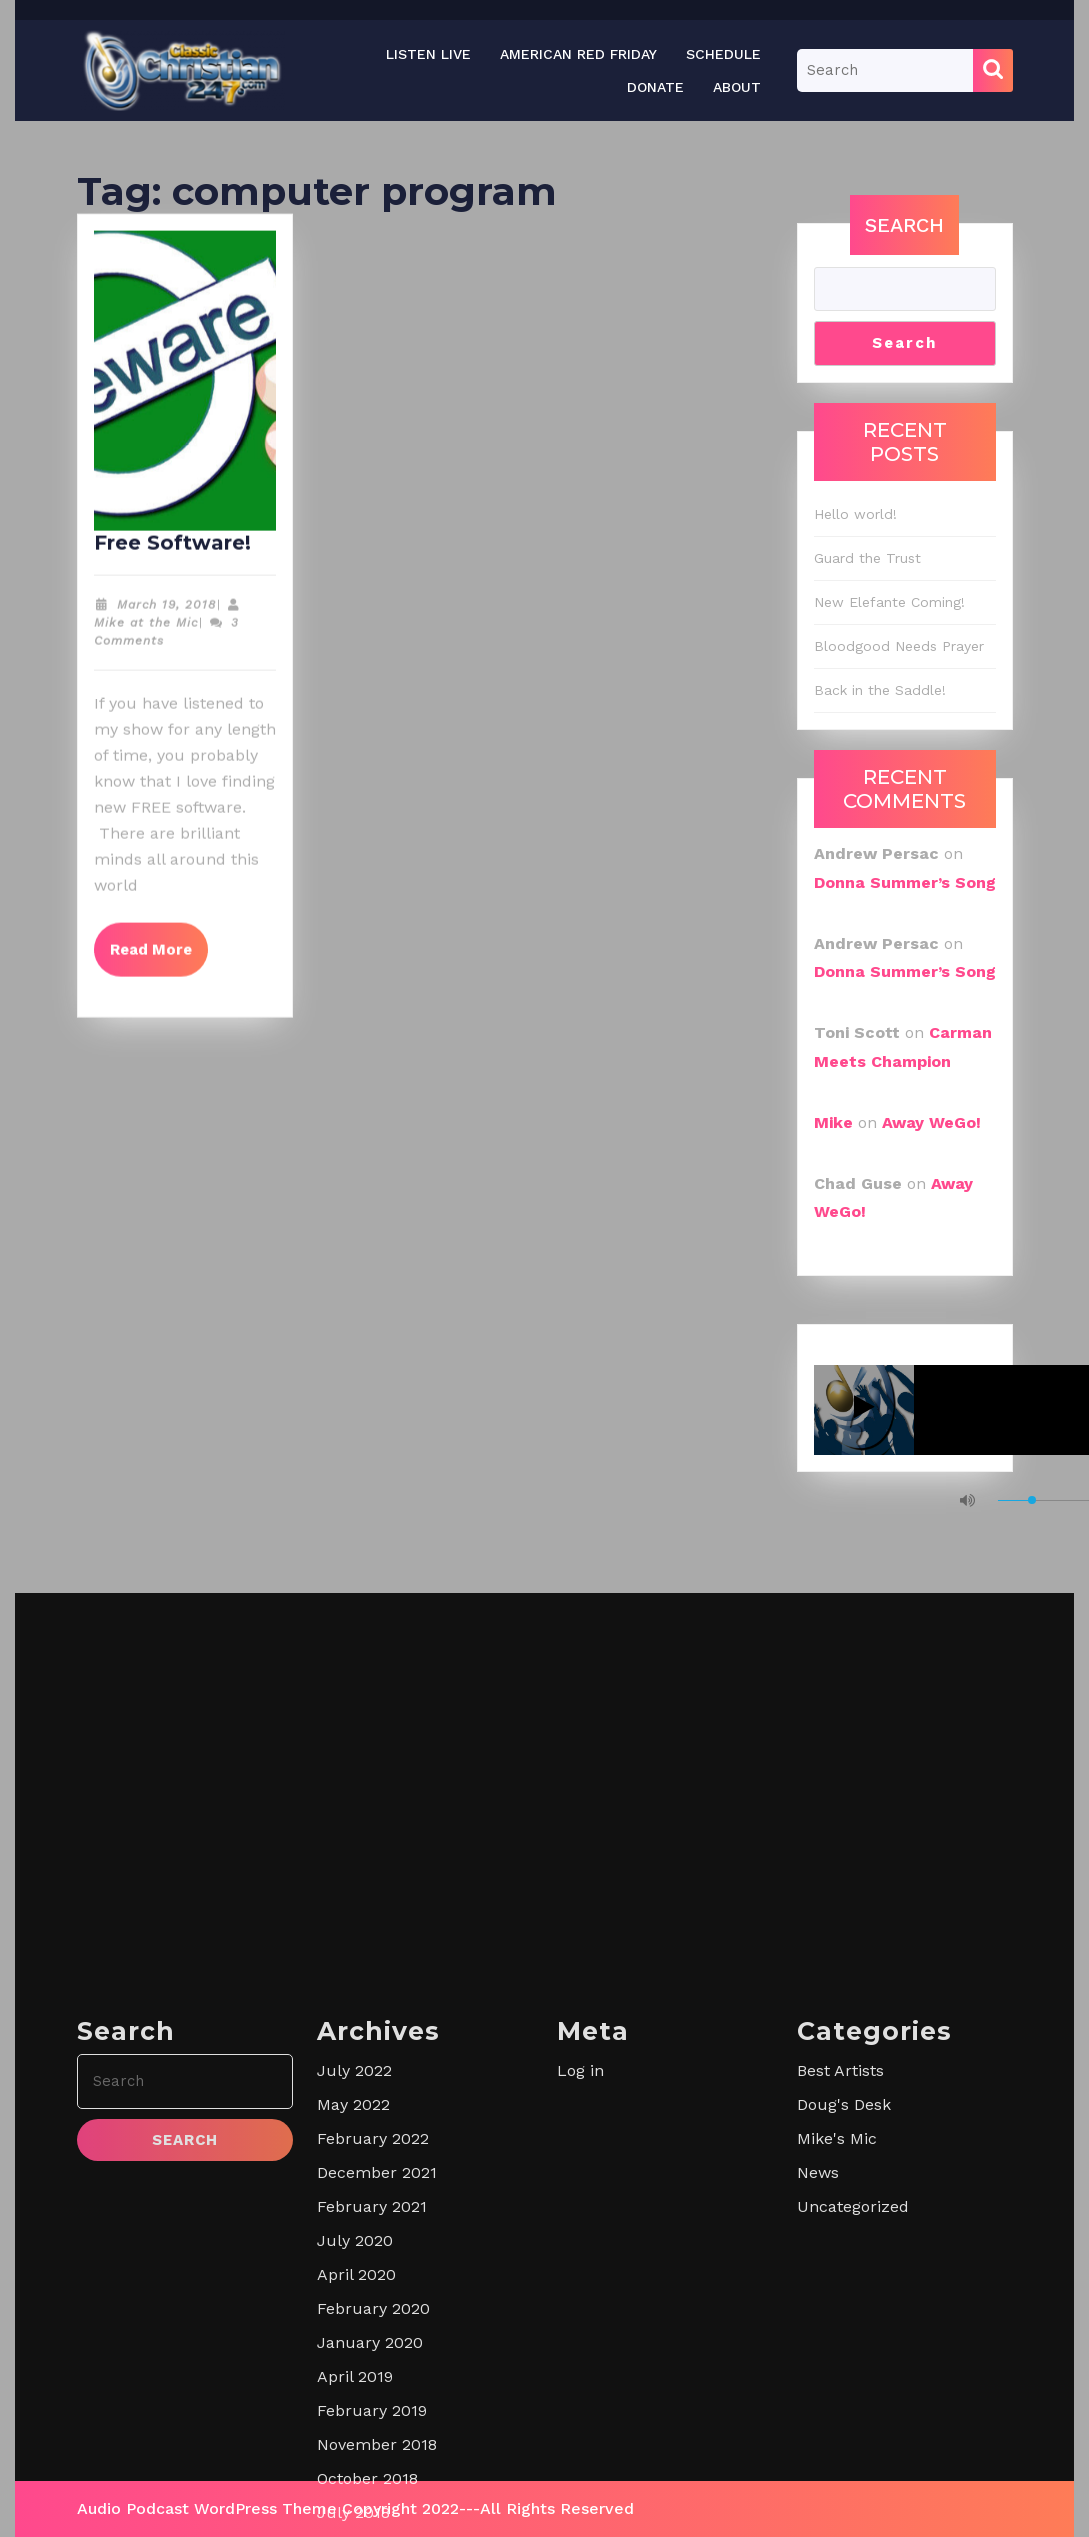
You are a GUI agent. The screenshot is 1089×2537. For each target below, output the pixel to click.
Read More (159, 954)
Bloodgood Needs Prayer (899, 646)
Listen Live (428, 54)
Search (904, 225)
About (737, 87)
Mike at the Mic (146, 636)
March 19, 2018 (166, 618)
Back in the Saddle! (880, 690)
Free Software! (172, 556)
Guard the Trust (867, 558)
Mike (833, 1122)
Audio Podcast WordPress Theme (207, 2508)
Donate (655, 87)
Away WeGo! (931, 1122)
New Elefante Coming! (889, 602)
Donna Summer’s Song (905, 882)
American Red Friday (578, 54)
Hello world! (855, 514)
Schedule (723, 54)
